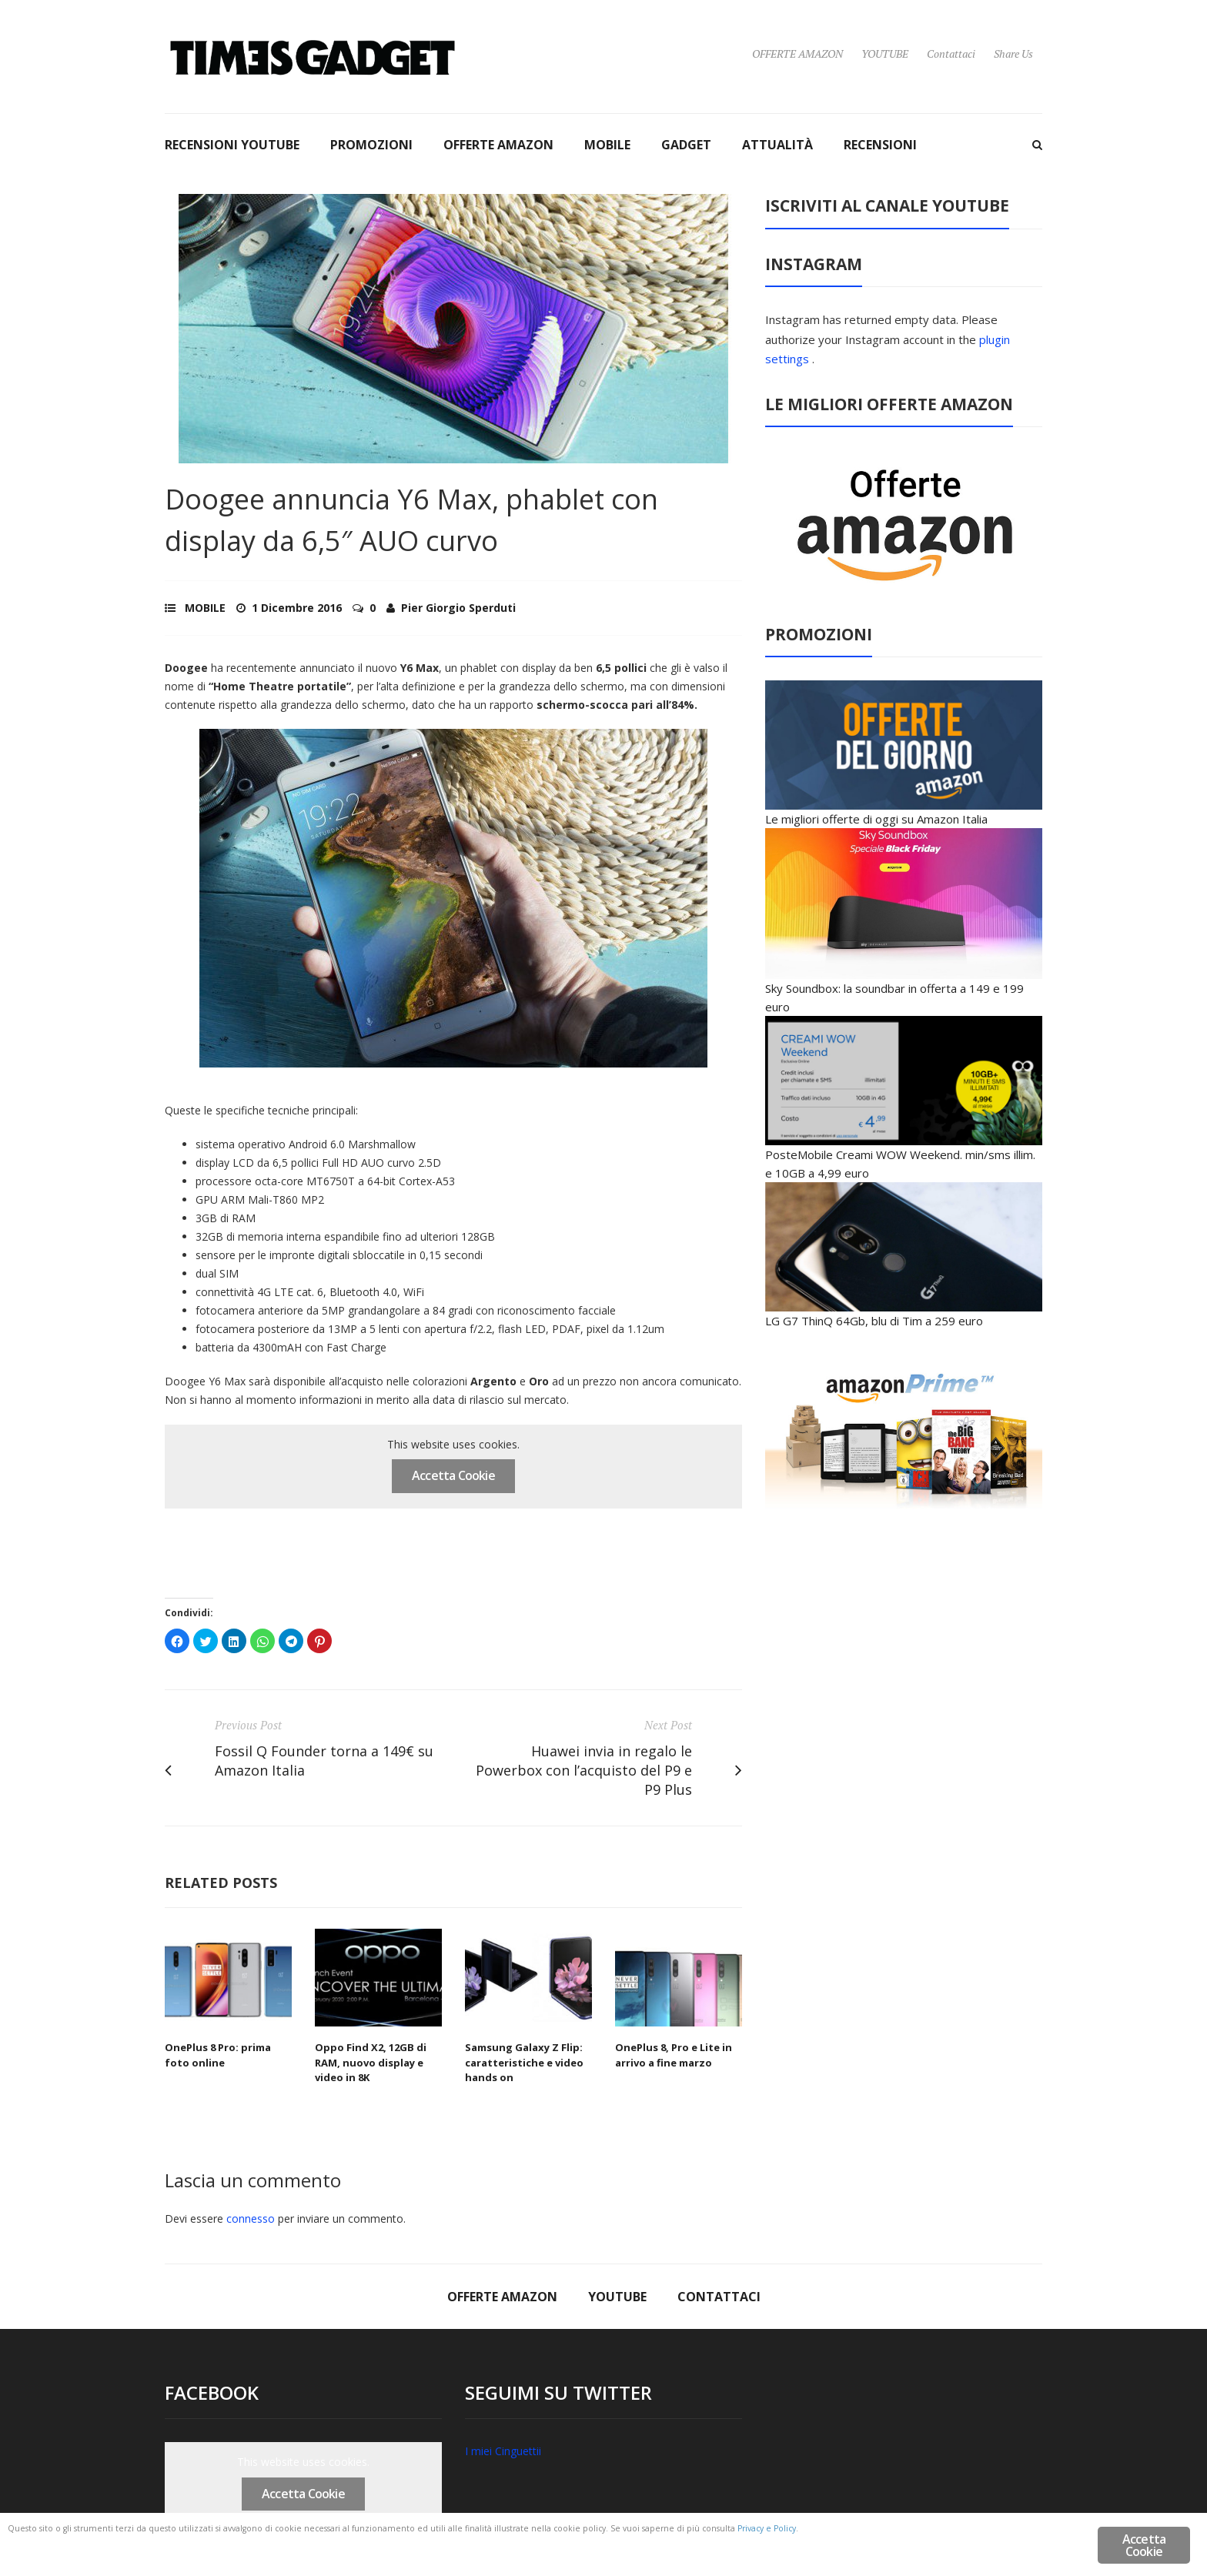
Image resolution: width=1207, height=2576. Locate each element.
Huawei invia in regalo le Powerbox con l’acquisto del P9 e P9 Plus (584, 1770)
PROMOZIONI (371, 144)
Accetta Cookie (453, 1475)
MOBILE (607, 144)
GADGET (686, 144)
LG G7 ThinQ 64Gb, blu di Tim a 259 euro (874, 1320)
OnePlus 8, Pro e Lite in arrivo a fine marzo (673, 2055)
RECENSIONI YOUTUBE (232, 144)
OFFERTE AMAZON (797, 53)
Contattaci (951, 53)
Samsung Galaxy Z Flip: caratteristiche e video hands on (524, 2062)
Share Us (1013, 53)
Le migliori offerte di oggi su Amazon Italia (876, 819)
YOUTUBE (884, 53)
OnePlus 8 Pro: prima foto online (218, 2055)
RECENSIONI (880, 144)
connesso (250, 2218)
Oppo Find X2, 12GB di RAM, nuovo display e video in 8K (370, 2062)
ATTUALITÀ (777, 144)
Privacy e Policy (109, 2547)
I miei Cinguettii (503, 2451)
